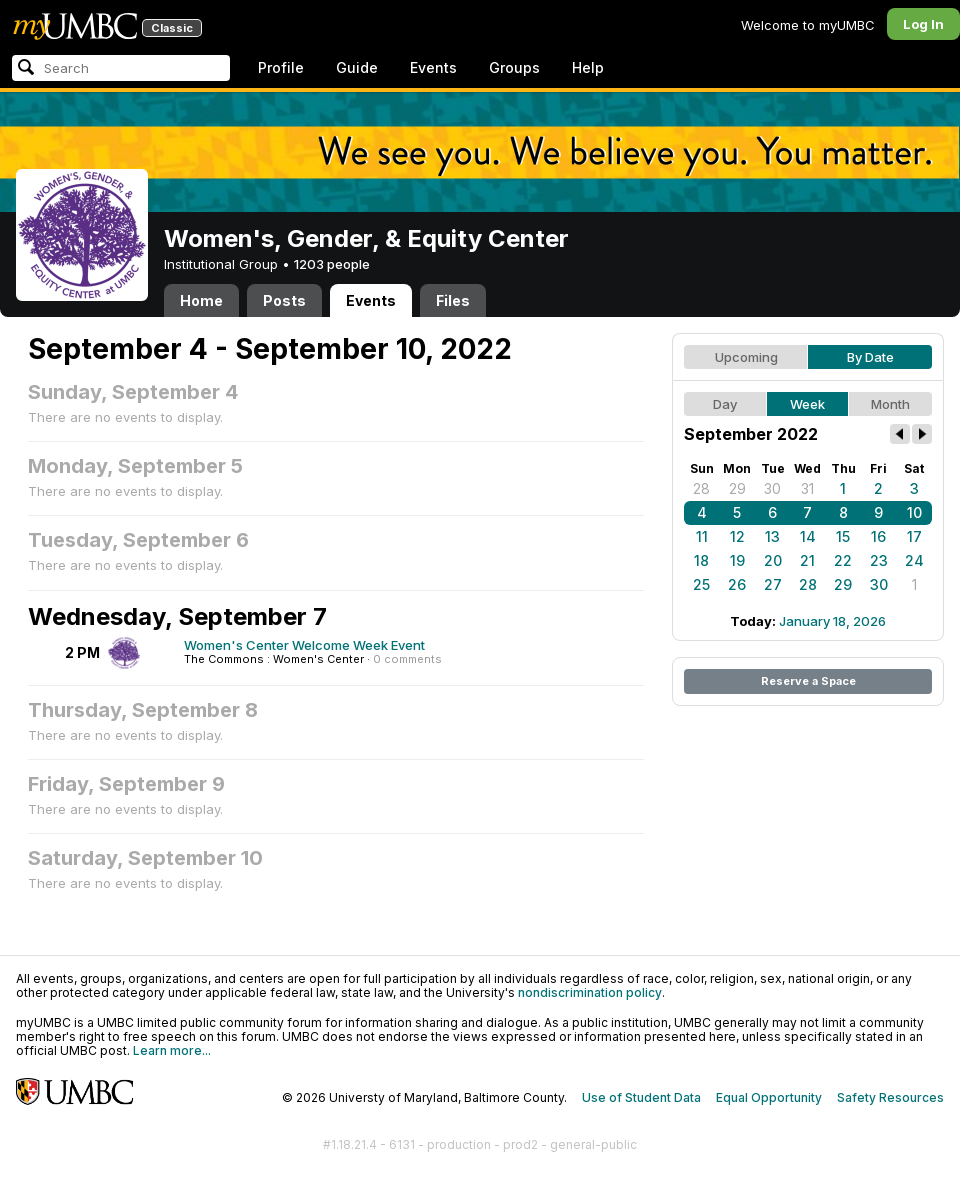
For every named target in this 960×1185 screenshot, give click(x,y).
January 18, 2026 (832, 621)
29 (737, 488)
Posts (284, 300)
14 (808, 536)
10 (914, 512)
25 (701, 584)
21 (807, 560)
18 (701, 560)
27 (773, 584)
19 (737, 560)
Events (433, 67)
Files (453, 300)
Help (588, 67)
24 (914, 560)
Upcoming (746, 357)
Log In (923, 24)
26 (737, 584)
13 (772, 536)
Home (201, 300)
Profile (281, 67)
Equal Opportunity (769, 1097)
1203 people (332, 264)
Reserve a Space (808, 681)
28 (701, 488)
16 (878, 536)
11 (702, 536)
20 (773, 560)
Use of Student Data (641, 1097)
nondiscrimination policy (590, 992)
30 (772, 488)
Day (725, 404)
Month (890, 404)
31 (807, 488)
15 (843, 536)
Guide (357, 67)
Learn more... (172, 1050)
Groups (514, 67)
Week (807, 404)
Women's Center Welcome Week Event (304, 645)
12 (737, 536)
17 (914, 536)
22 (843, 560)
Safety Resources (890, 1097)
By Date (870, 357)
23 (879, 560)
